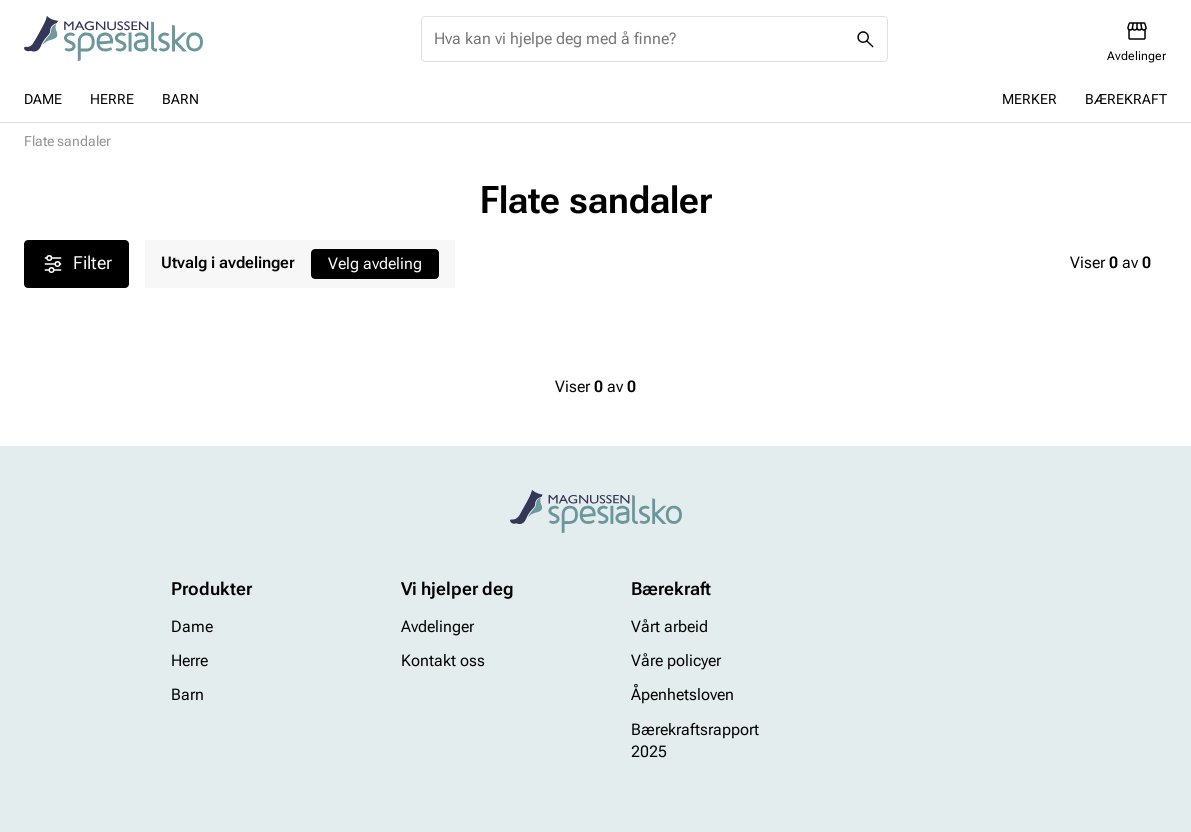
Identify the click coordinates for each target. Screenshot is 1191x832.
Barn (180, 99)
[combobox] (638, 39)
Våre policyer (676, 660)
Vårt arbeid (669, 626)
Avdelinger (437, 626)
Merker (1029, 99)
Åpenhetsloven (682, 695)
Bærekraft (1126, 99)
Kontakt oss (443, 660)
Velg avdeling (375, 263)
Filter (76, 264)
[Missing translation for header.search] (865, 39)
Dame (43, 99)
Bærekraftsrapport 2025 (695, 740)
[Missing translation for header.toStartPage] (113, 39)
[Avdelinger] (1136, 41)
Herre (112, 99)
